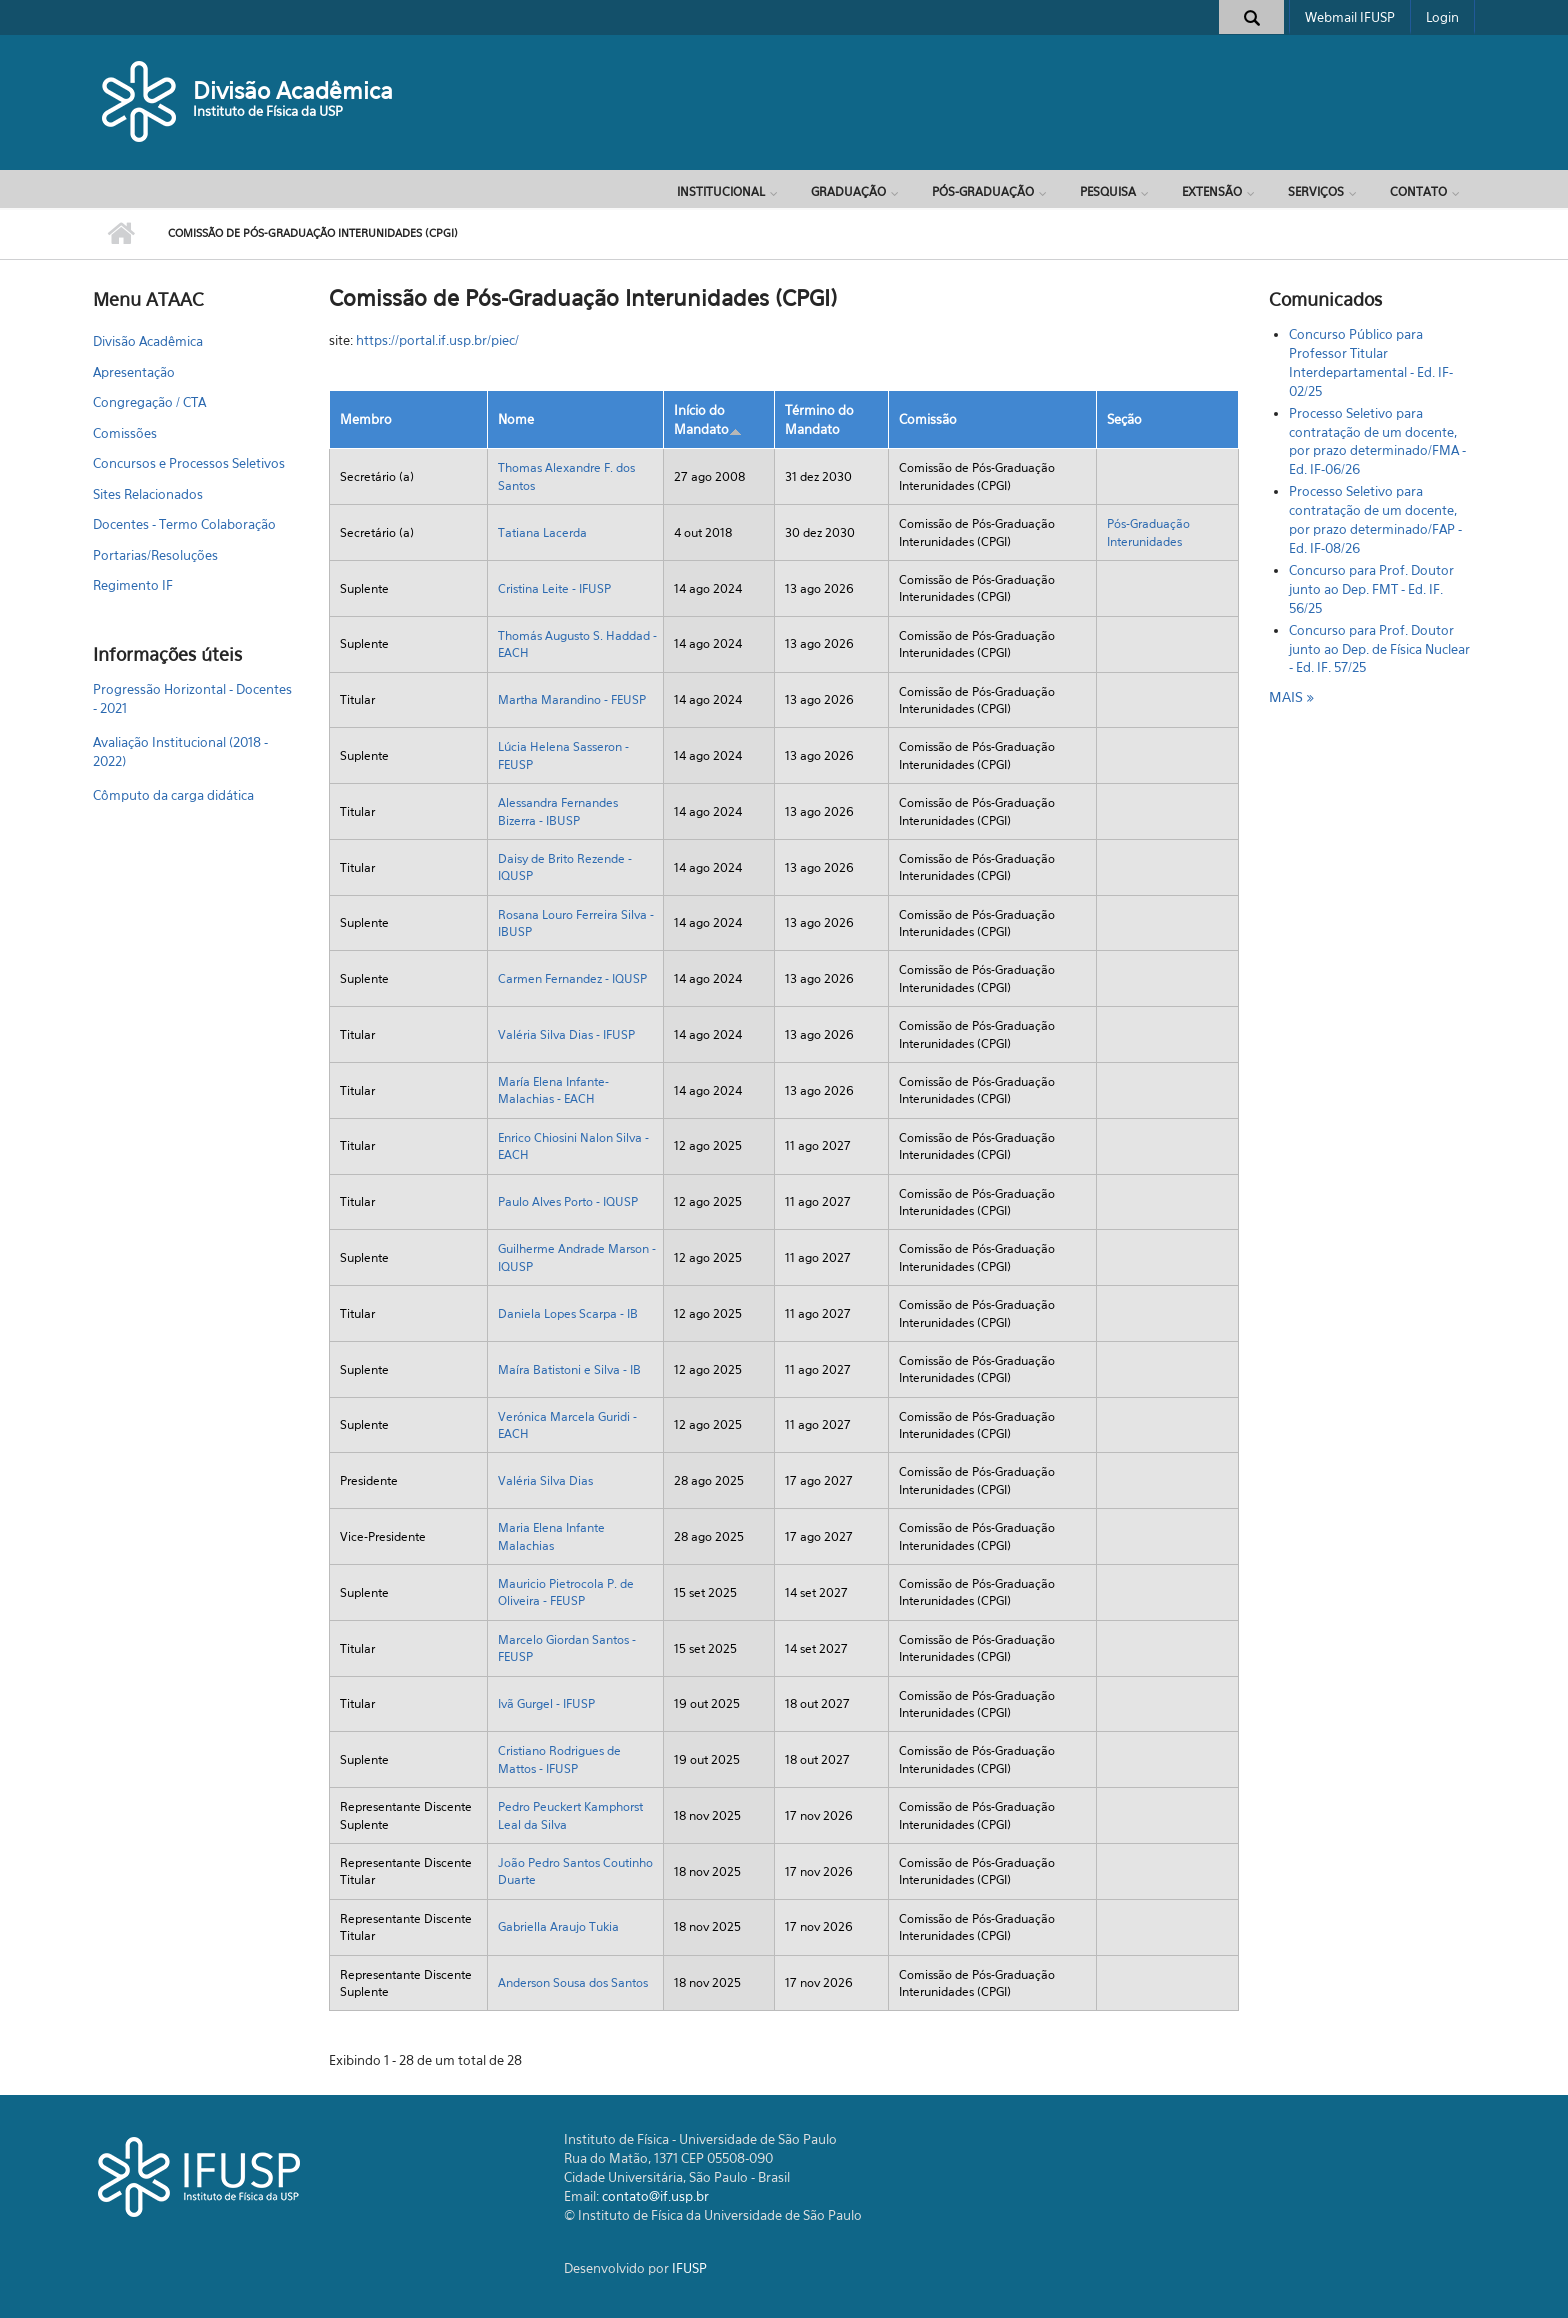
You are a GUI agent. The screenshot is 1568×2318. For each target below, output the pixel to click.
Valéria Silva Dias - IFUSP (566, 1034)
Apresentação (134, 372)
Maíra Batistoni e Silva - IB (569, 1369)
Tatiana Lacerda (542, 532)
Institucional (721, 191)
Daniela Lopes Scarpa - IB (568, 1313)
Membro (366, 419)
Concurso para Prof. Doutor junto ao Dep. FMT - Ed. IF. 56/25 (1371, 589)
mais (1288, 696)
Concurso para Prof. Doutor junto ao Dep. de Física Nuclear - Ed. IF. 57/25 (1379, 649)
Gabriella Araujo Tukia (558, 1926)
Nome (516, 419)
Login (1442, 17)
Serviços (1316, 191)
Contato (1418, 191)
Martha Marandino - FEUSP (572, 699)
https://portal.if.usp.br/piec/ (437, 340)
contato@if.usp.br (655, 2196)
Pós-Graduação (983, 191)
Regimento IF (133, 585)
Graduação (848, 191)
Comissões (125, 433)
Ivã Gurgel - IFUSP (546, 1703)
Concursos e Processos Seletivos (189, 463)
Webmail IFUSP (1350, 17)
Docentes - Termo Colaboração (184, 524)
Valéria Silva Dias (545, 1480)
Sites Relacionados (148, 494)
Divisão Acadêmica (293, 90)
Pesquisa (1108, 191)
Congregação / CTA (149, 402)
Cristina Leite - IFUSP (554, 588)
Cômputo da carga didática (173, 795)
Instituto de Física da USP (268, 111)
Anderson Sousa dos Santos (573, 1982)
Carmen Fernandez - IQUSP (572, 978)
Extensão (1212, 191)
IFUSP (689, 2268)
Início (120, 234)
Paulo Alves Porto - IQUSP (568, 1201)
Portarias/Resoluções (155, 555)
